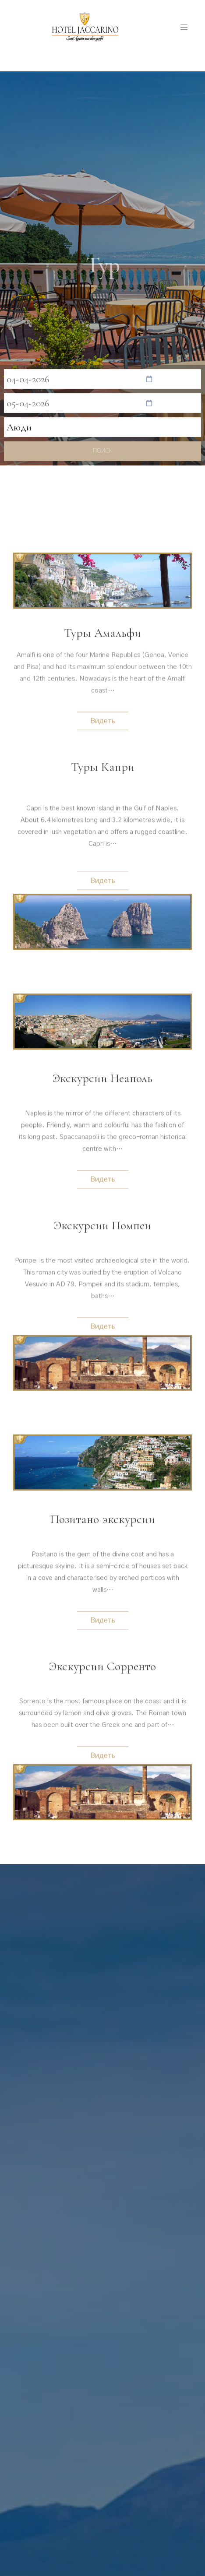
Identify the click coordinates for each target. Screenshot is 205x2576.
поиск (103, 451)
